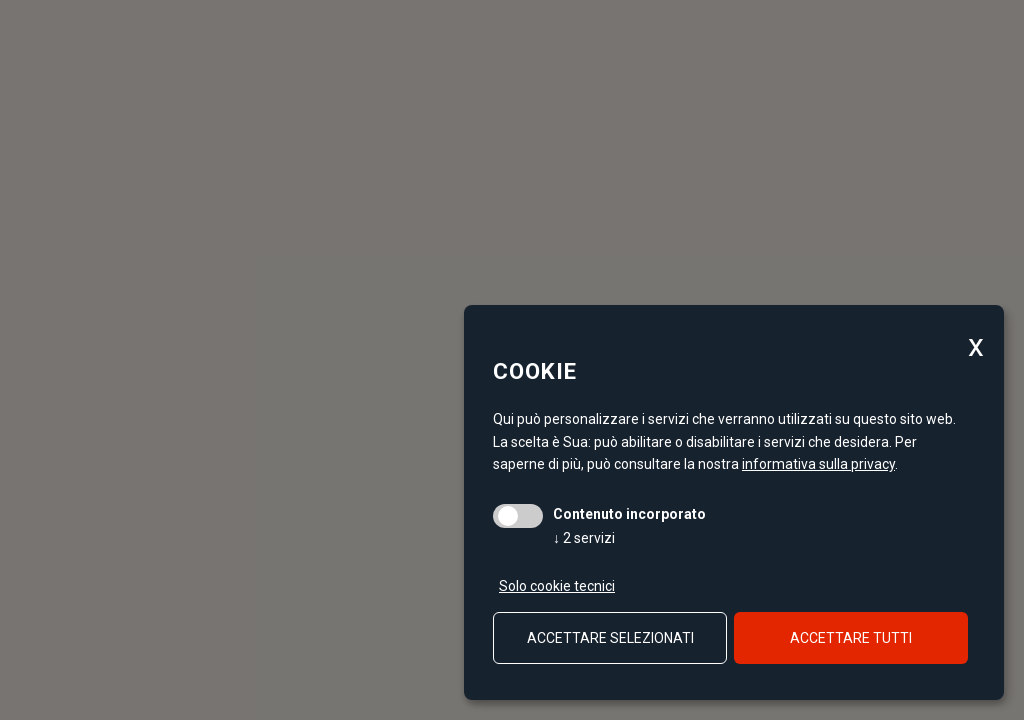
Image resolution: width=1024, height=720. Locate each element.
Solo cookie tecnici (557, 586)
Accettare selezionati (610, 638)
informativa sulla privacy (818, 464)
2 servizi (584, 538)
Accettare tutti (851, 638)
